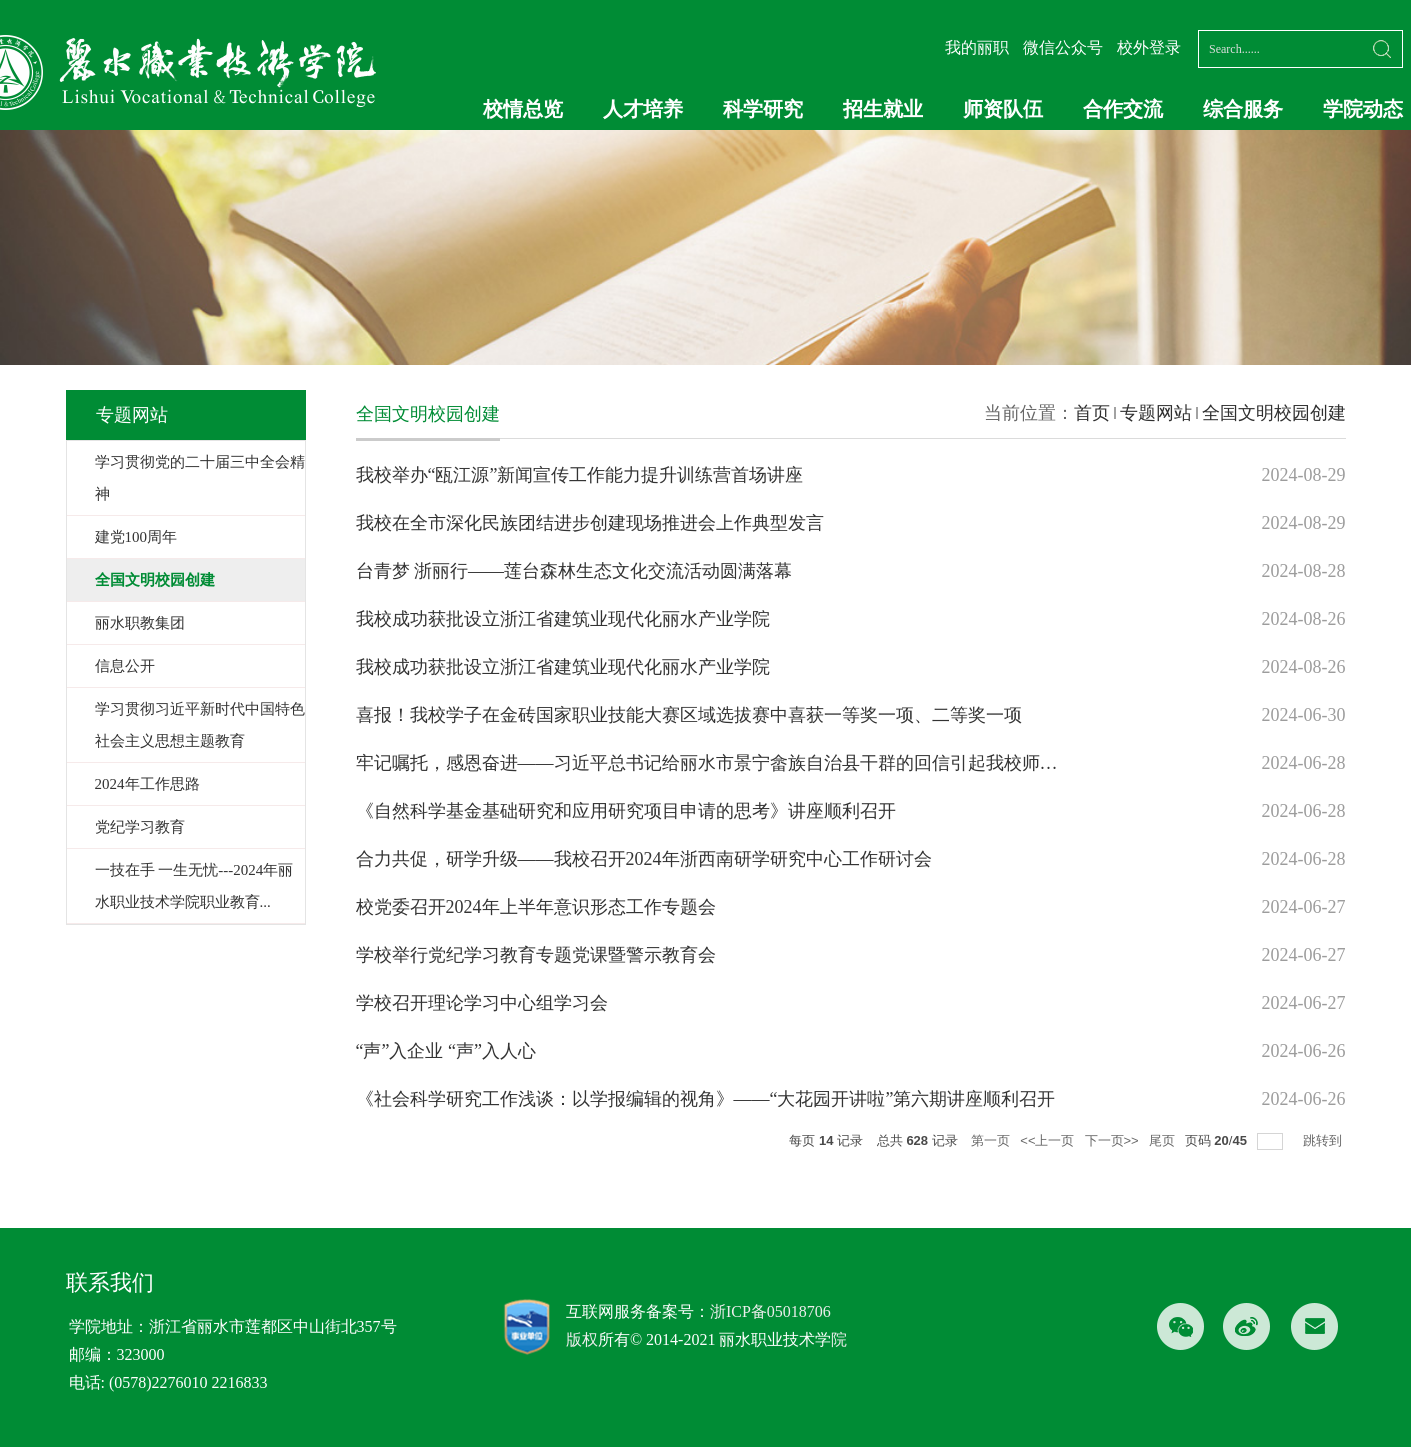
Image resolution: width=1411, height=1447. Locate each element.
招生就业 (883, 109)
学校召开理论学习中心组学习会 (482, 1003)
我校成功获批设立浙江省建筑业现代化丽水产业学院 (563, 619)
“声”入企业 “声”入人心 (446, 1051)
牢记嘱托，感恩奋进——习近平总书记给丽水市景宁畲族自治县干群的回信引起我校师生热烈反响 (743, 763)
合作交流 (1123, 109)
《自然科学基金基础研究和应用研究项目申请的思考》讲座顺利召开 (626, 811)
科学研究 (763, 109)
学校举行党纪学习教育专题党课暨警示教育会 (536, 955)
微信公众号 (1063, 47)
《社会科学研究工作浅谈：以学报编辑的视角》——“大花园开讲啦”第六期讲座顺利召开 (706, 1099)
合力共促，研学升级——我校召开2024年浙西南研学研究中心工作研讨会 (644, 859)
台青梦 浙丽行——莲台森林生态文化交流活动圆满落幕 (574, 571)
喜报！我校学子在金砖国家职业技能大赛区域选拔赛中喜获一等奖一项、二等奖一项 (689, 715)
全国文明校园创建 (1274, 413)
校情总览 (523, 109)
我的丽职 (977, 47)
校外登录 (1149, 47)
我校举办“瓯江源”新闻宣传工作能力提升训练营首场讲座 (580, 475)
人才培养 (643, 109)
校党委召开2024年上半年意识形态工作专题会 (536, 907)
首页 (1092, 413)
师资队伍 (1003, 109)
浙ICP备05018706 (770, 1311)
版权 (582, 1339)
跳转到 (1324, 1140)
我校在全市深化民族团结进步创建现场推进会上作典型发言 (590, 523)
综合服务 (1243, 109)
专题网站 (1156, 413)
